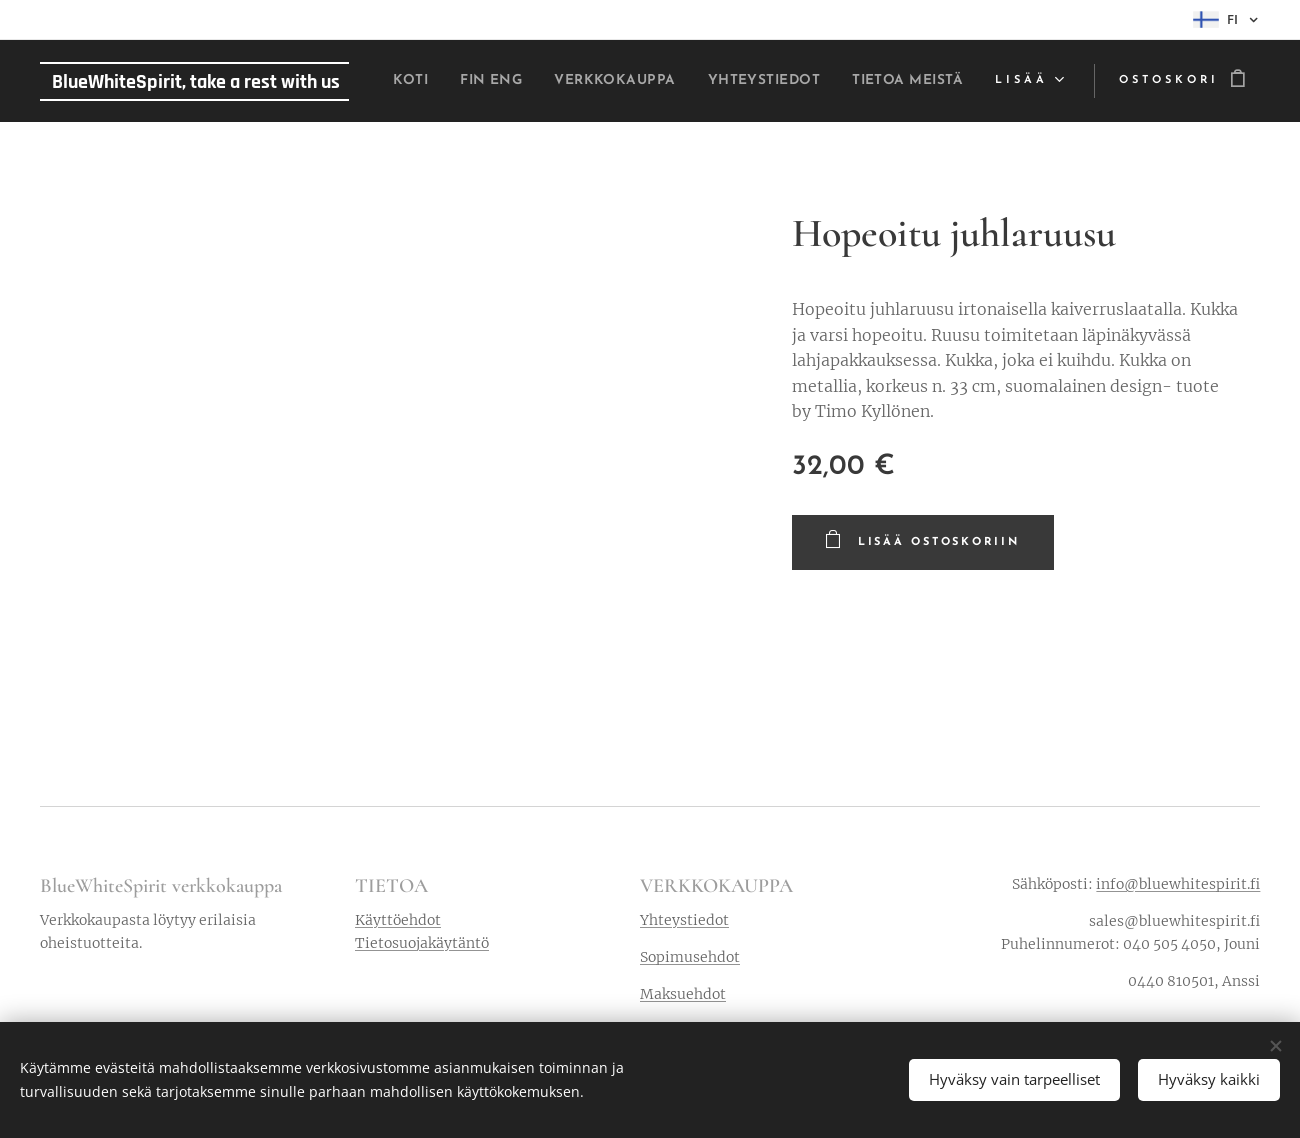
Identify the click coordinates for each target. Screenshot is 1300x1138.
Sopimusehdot (690, 957)
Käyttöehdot (398, 920)
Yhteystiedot (684, 920)
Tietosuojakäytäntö (422, 943)
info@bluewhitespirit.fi (1178, 884)
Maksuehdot (683, 995)
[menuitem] (503, 81)
